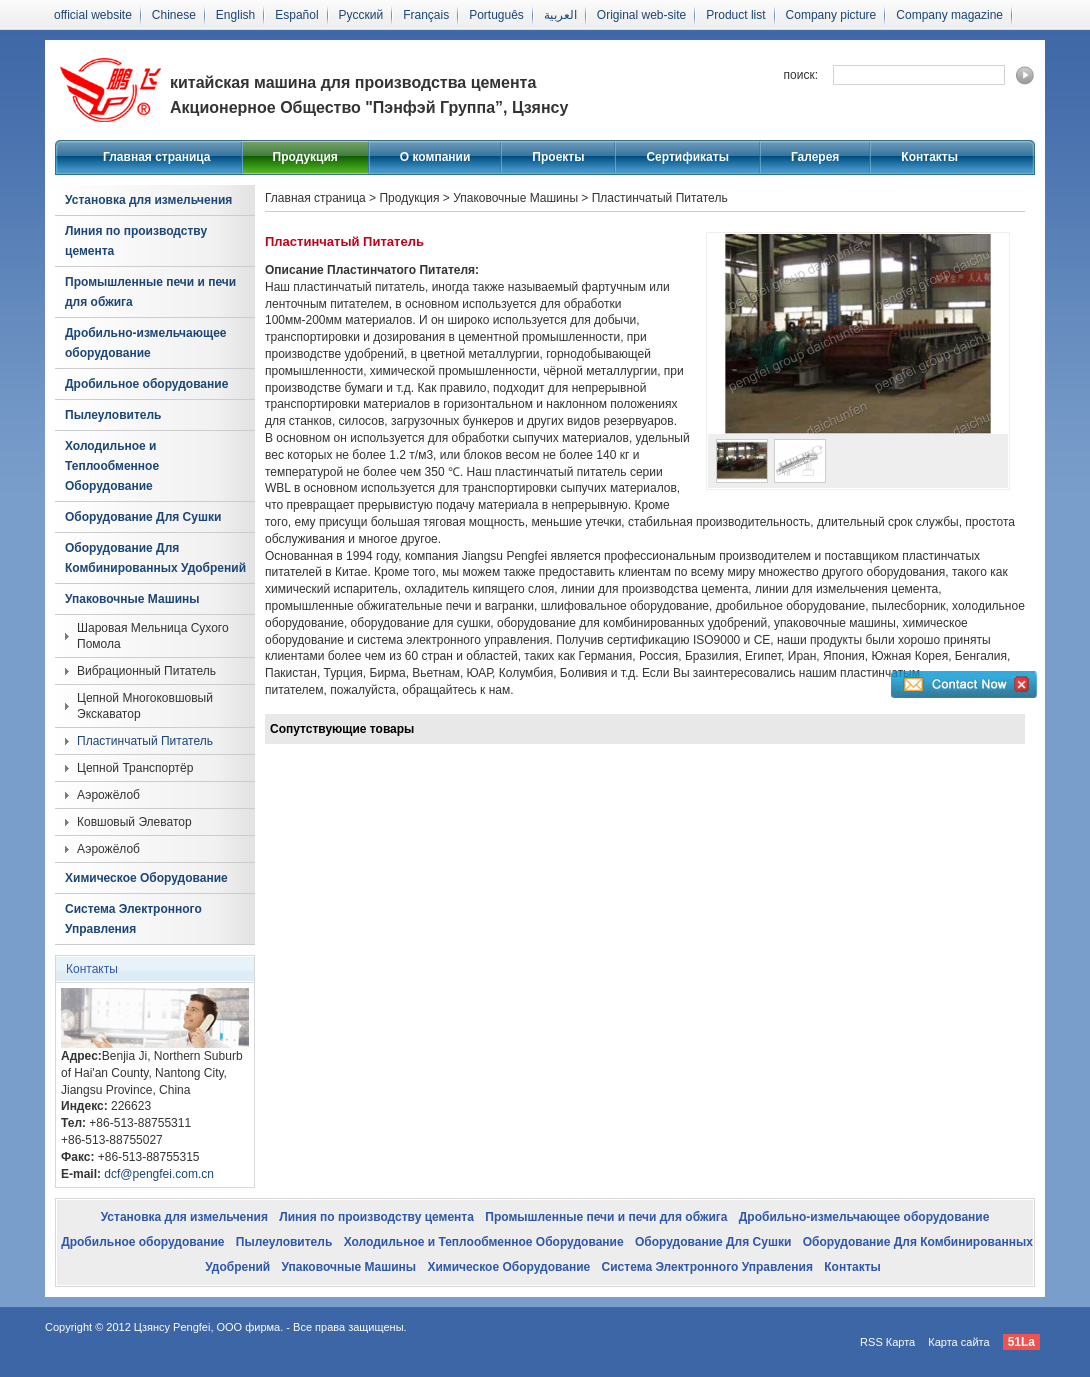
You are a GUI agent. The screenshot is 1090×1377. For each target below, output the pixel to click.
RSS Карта (887, 1342)
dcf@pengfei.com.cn (159, 1174)
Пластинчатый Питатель (145, 741)
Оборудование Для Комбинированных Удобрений (155, 558)
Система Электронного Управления (133, 919)
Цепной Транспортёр (135, 768)
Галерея (815, 157)
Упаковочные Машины (132, 599)
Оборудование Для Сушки (143, 517)
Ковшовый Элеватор (134, 822)
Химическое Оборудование (146, 878)
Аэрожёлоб (108, 795)
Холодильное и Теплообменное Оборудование (112, 466)
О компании (435, 157)
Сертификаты (687, 157)
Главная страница (157, 157)
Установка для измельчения (148, 200)
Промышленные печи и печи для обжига (150, 292)
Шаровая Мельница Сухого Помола (153, 636)
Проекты (558, 157)
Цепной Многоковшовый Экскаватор (145, 706)
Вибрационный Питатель (146, 671)
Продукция (305, 157)
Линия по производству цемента (136, 241)
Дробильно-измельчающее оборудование (145, 343)
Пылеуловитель (113, 415)
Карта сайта (958, 1342)
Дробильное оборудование (146, 384)
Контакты (929, 157)
